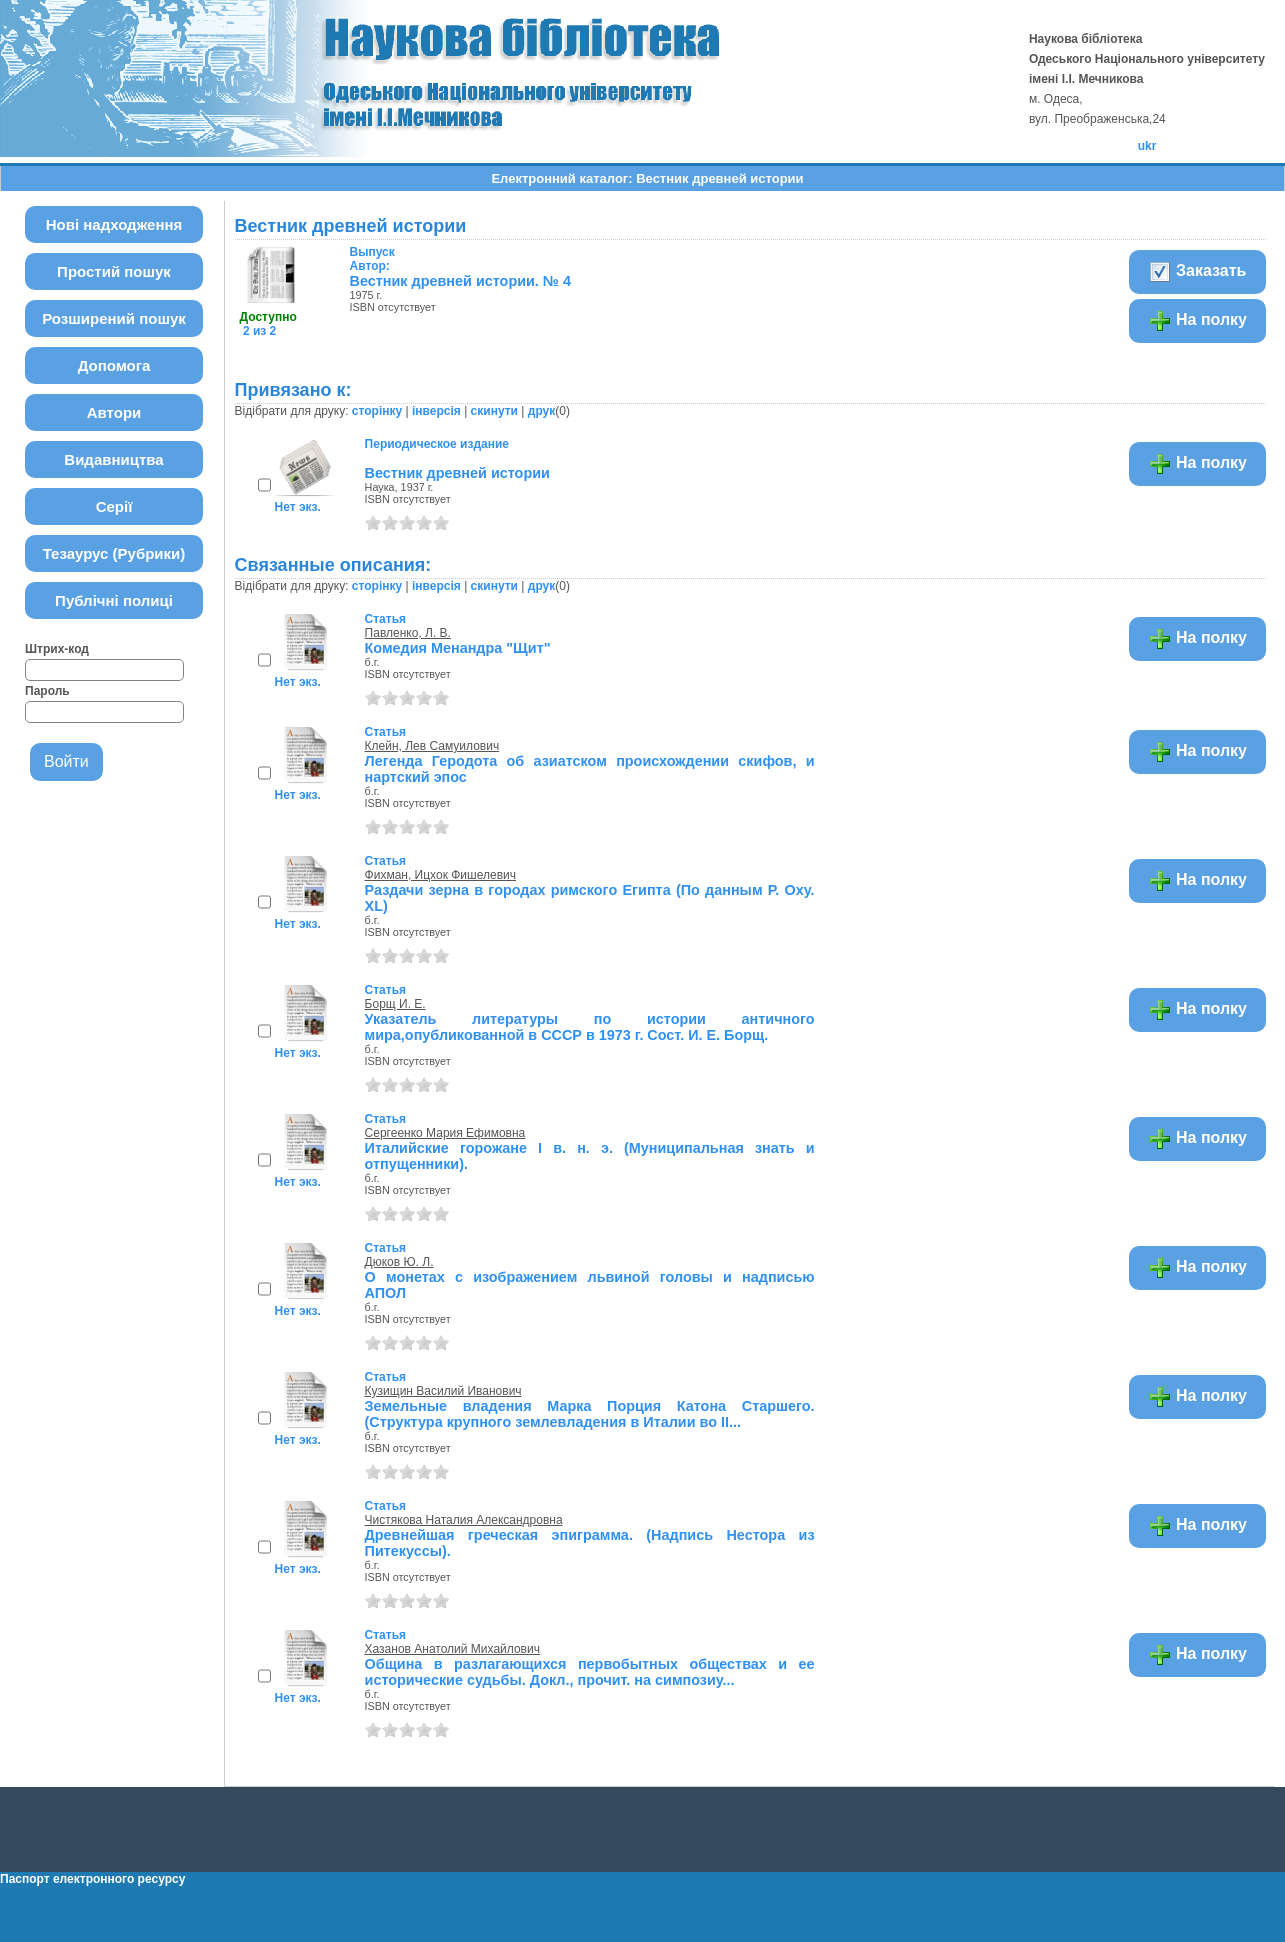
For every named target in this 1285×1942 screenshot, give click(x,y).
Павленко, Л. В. (408, 633)
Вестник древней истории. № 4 (460, 281)
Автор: (372, 259)
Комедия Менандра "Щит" (458, 648)
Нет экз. (298, 507)
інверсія (436, 411)
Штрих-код (57, 649)
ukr (1147, 146)
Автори (114, 412)
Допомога (114, 365)
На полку (1197, 321)
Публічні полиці (114, 600)
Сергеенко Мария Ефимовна (445, 1133)
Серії (114, 506)
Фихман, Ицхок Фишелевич (440, 875)
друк (541, 411)
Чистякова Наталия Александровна (464, 1520)
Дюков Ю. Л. (399, 1262)
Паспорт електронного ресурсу (92, 1879)
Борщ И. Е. (395, 1004)
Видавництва (113, 459)
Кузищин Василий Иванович (443, 1391)
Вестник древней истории (457, 473)
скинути (494, 411)
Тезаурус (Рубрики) (114, 553)
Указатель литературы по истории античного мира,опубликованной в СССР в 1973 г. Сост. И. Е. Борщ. (590, 1027)
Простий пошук (114, 271)
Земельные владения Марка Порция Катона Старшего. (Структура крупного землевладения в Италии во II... (590, 1414)
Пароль (47, 691)
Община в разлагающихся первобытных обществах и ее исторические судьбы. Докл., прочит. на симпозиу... (590, 1672)
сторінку (377, 411)
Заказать (1197, 272)
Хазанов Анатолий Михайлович (452, 1649)
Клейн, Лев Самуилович (432, 746)
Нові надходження (114, 224)
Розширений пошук (114, 318)
